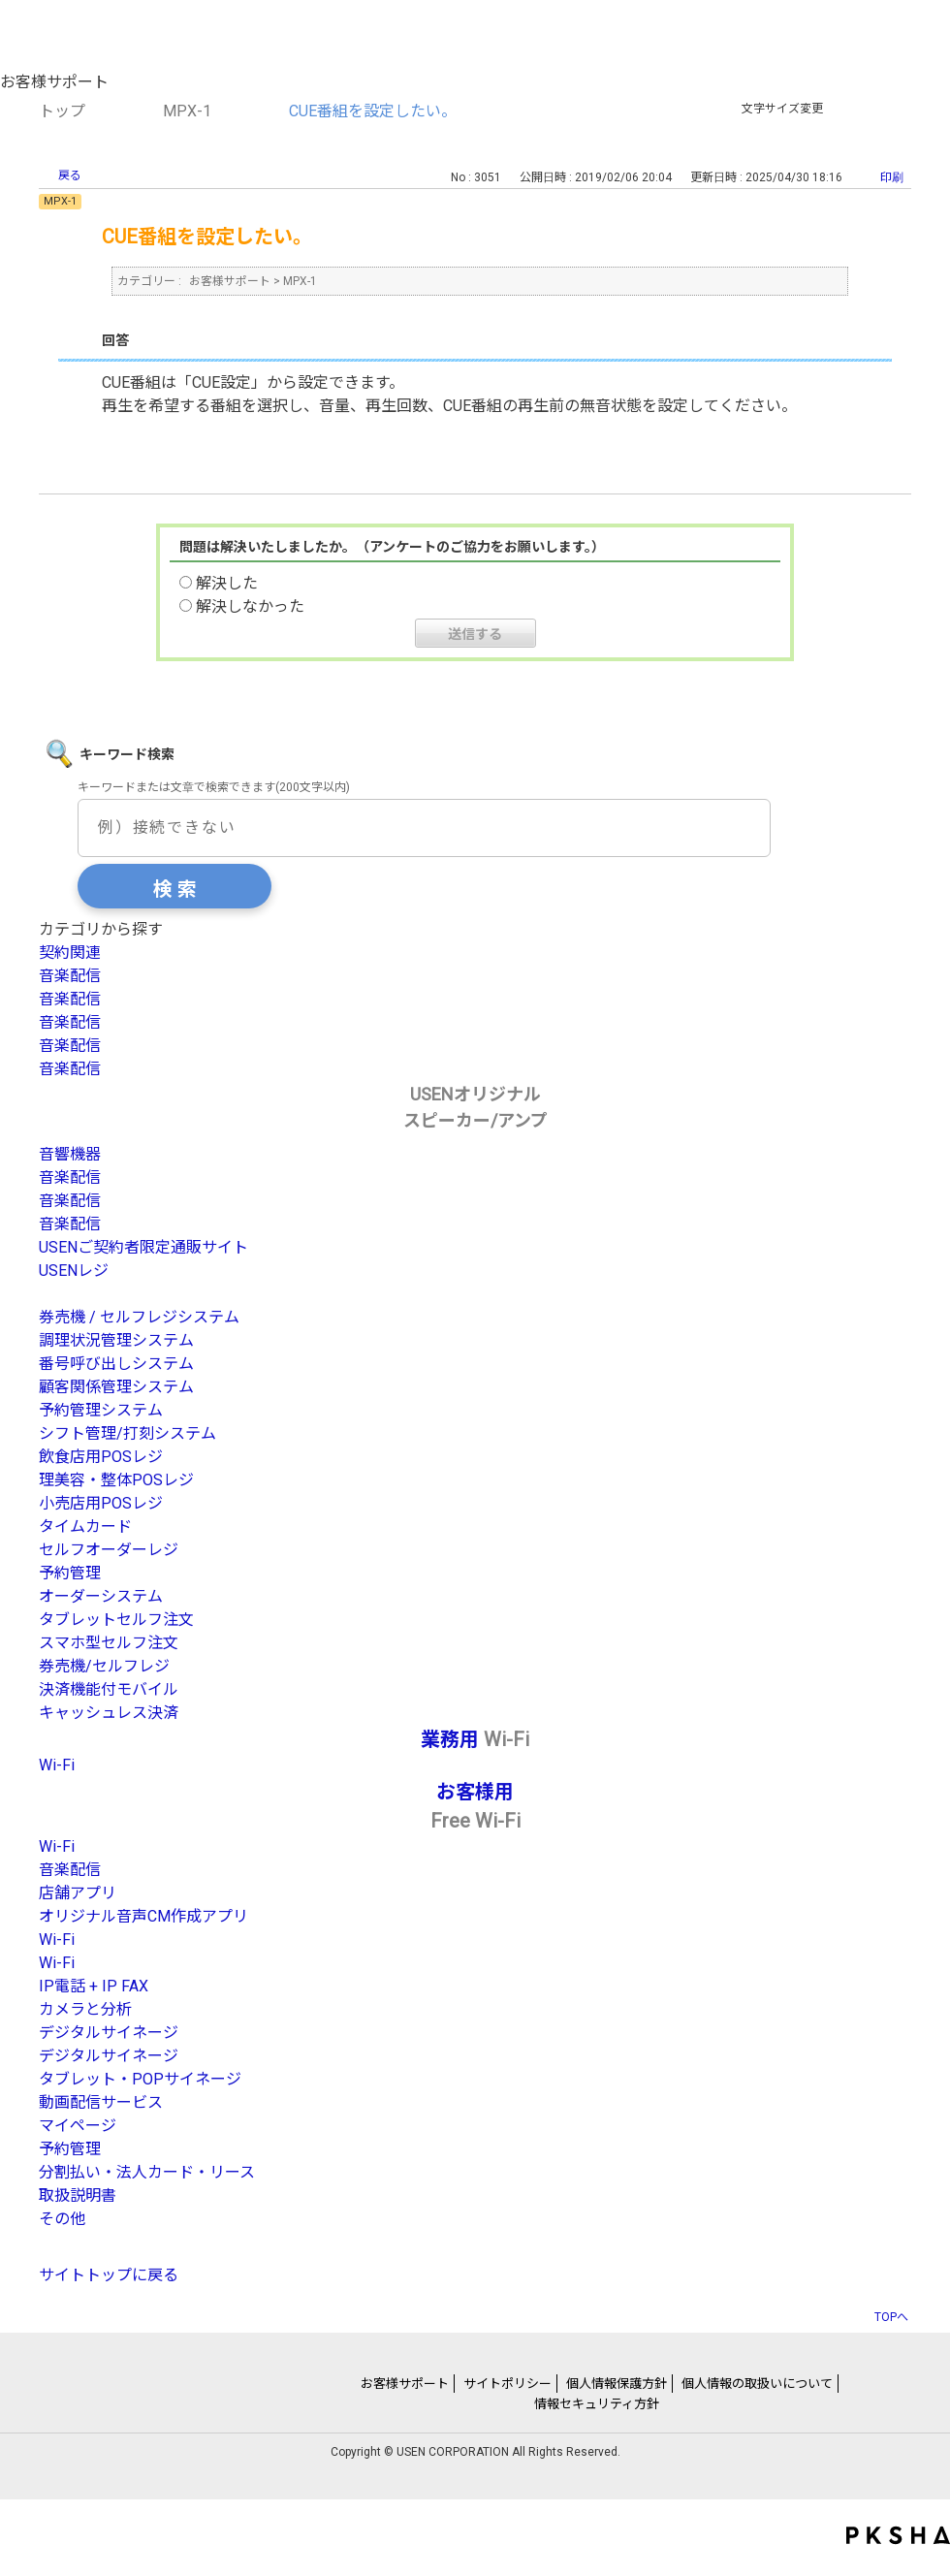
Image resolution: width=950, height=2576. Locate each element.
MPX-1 (187, 111)
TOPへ (891, 2316)
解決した (227, 583)
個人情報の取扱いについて (757, 2383)
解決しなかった (250, 606)
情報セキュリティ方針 (596, 2404)
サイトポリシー (507, 2383)
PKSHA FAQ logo (898, 2535)
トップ (62, 111)
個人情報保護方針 (616, 2383)
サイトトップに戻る (108, 2275)
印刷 (891, 177)
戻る (69, 175)
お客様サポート (229, 281)
